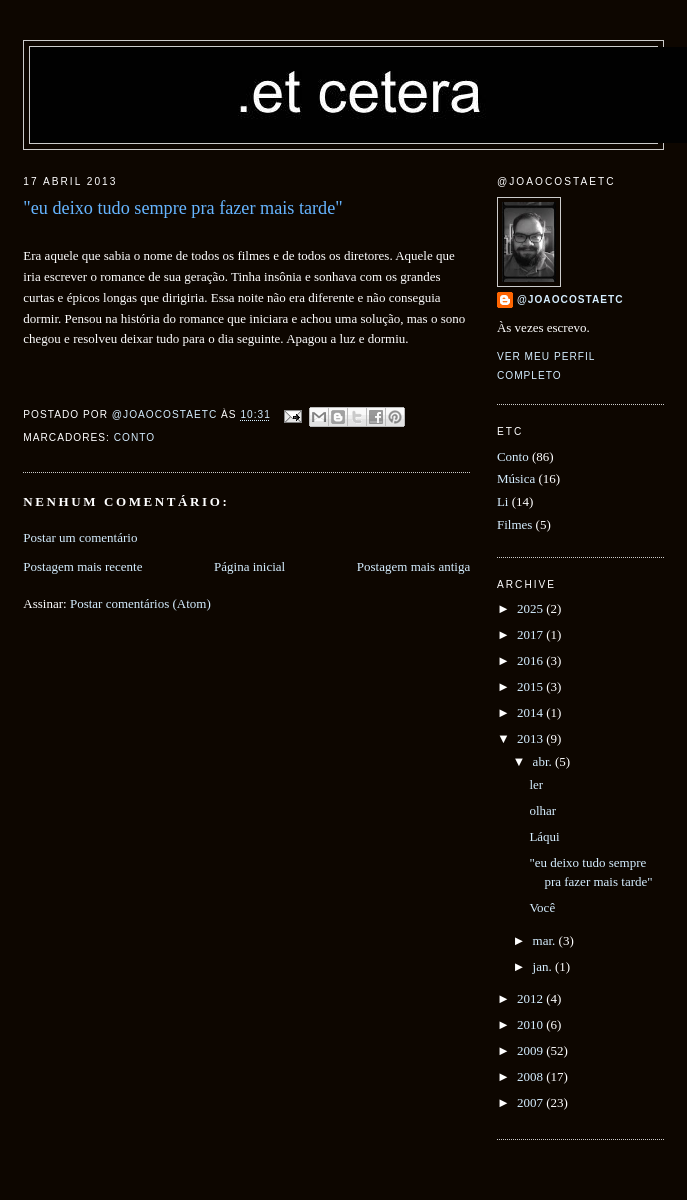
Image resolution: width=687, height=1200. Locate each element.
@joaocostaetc (570, 299)
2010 (531, 1024)
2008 (531, 1076)
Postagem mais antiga (413, 566)
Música (516, 478)
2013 (531, 738)
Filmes (514, 524)
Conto (134, 437)
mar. (546, 940)
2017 (531, 634)
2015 (531, 686)
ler (536, 784)
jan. (544, 966)
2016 (531, 660)
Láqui (544, 836)
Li (503, 501)
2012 (531, 998)
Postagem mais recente (82, 566)
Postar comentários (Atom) (140, 603)
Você (542, 907)
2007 (531, 1102)
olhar (542, 810)
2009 (531, 1050)
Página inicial (249, 566)
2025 (531, 608)
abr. (544, 761)
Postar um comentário (80, 537)
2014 (531, 712)
